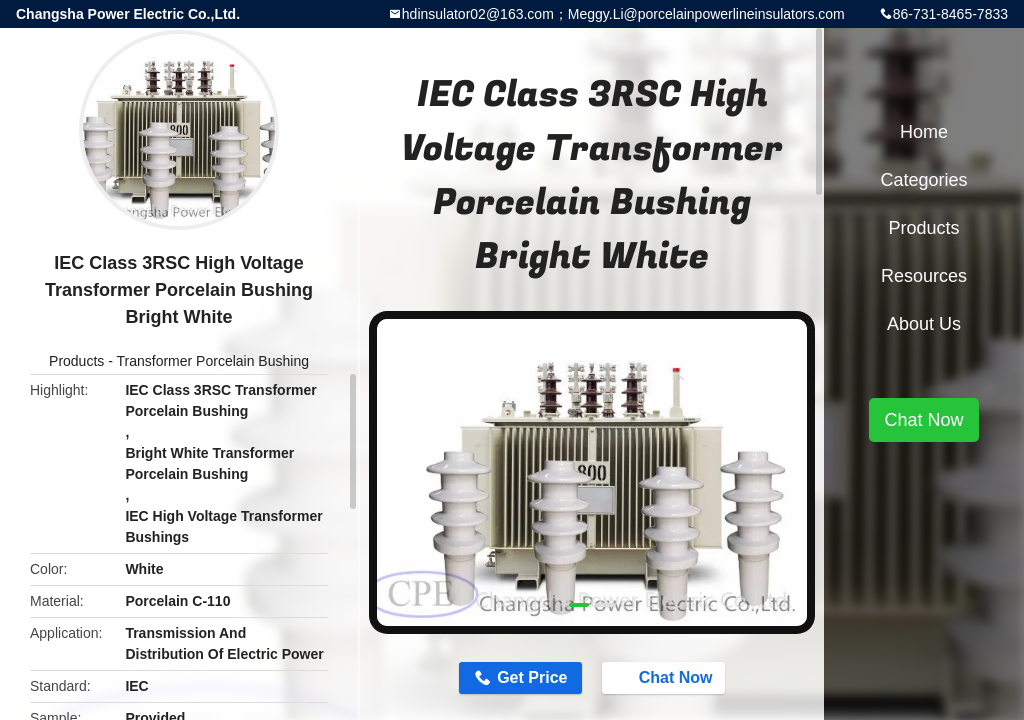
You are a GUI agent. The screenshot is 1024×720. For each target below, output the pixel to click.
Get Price (532, 677)
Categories (923, 180)
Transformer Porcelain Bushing (213, 361)
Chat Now (666, 677)
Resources (924, 276)
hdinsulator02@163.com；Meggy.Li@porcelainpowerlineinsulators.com (623, 14)
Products (76, 361)
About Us (924, 324)
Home (924, 132)
